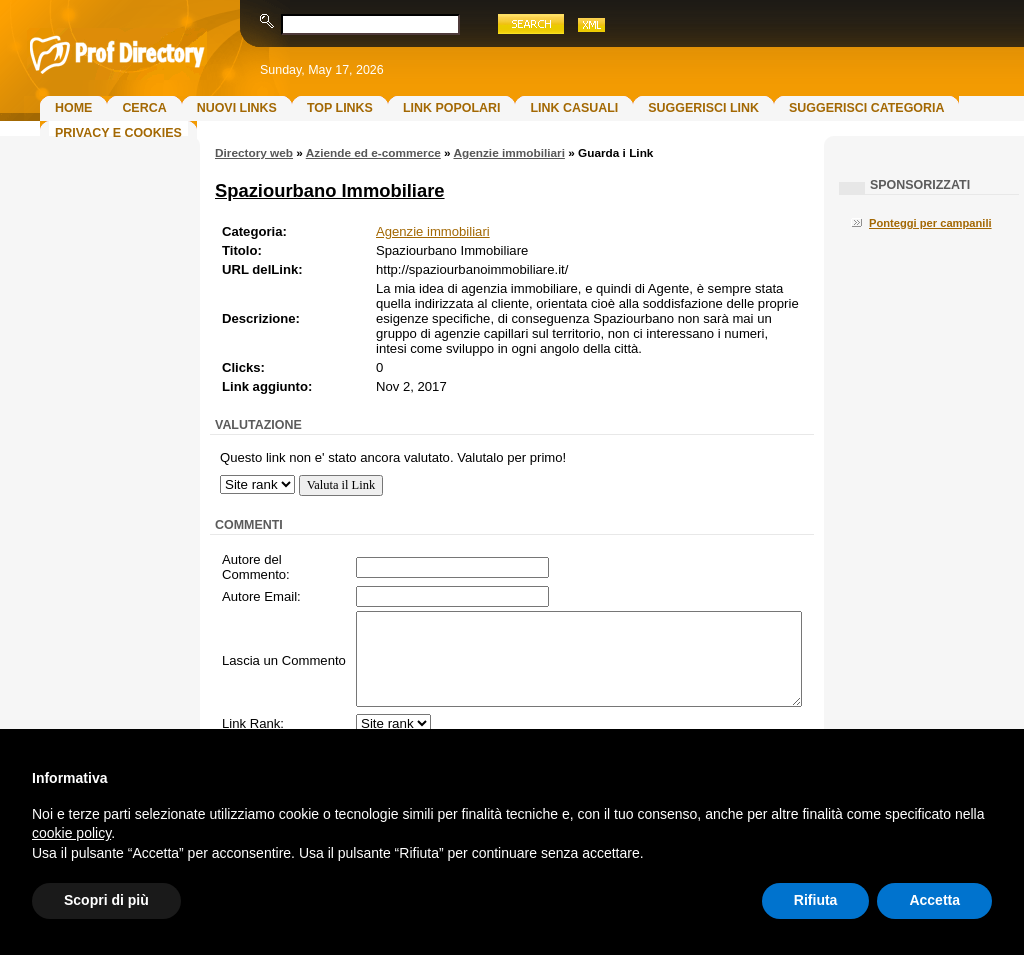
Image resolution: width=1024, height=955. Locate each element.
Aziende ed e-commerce (373, 153)
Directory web (254, 153)
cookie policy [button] (71, 833)
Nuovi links (237, 108)
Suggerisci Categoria (866, 108)
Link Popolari (452, 108)
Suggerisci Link (703, 108)
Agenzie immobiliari (508, 153)
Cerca (144, 108)
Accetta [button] (934, 900)
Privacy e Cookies (118, 133)
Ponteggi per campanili (930, 223)
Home (73, 108)
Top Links (340, 108)
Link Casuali (574, 108)
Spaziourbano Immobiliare (330, 190)
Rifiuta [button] (816, 900)
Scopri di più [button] (106, 900)
